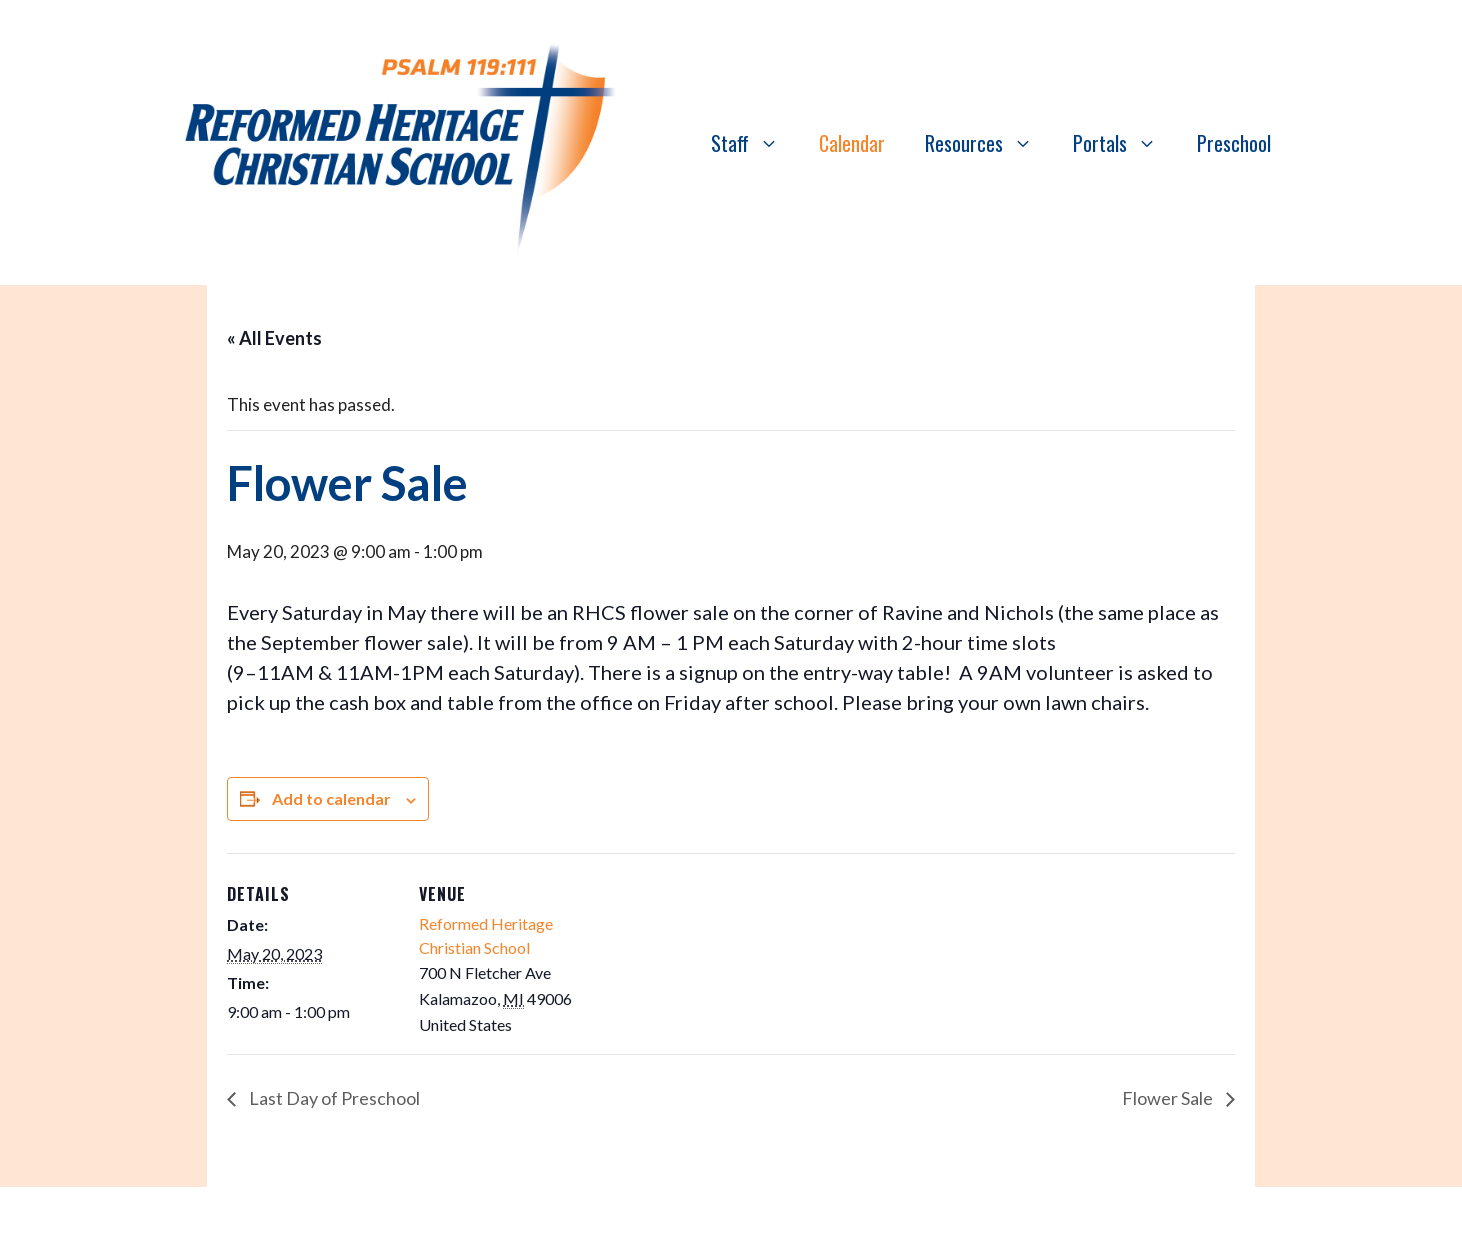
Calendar (852, 143)
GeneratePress (920, 1218)
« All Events (274, 338)
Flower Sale (1169, 1098)
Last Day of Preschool (333, 1098)
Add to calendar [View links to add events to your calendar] (331, 798)
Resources (989, 143)
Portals (1125, 143)
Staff (755, 143)
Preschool (1234, 143)
